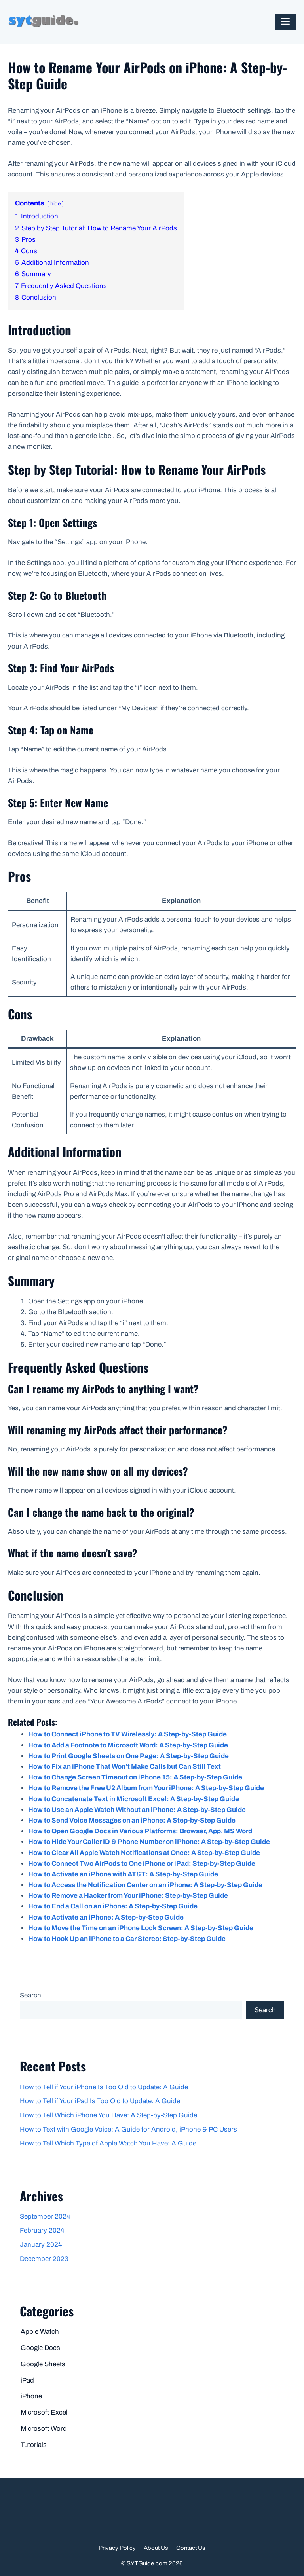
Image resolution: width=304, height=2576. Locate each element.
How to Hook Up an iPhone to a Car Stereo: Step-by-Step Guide (127, 1938)
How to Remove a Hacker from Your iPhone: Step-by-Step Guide (128, 1895)
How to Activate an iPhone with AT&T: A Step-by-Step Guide (123, 1874)
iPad (27, 2380)
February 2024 (42, 2230)
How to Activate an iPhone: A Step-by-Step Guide (106, 1917)
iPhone (31, 2396)
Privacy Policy (117, 2548)
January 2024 (41, 2244)
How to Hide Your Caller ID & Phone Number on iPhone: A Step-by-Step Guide (149, 1842)
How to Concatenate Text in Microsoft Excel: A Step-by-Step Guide (133, 1799)
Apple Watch (40, 2331)
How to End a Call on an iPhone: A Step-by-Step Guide (113, 1906)
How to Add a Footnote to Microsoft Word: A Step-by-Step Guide (128, 1745)
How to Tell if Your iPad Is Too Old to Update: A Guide (100, 2101)
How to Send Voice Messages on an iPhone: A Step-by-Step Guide (132, 1820)
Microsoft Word (44, 2428)
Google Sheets (43, 2364)
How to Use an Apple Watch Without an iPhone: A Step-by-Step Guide (137, 1809)
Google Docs (40, 2348)
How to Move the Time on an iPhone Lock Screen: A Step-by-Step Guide (140, 1928)
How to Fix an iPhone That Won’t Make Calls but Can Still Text (124, 1766)
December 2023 (44, 2259)
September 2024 (45, 2216)
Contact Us (190, 2548)
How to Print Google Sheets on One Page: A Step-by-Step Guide (128, 1756)
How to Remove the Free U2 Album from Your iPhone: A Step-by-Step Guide (146, 1788)
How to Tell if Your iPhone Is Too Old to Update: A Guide (104, 2087)
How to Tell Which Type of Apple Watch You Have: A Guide (108, 2143)
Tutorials (34, 2445)
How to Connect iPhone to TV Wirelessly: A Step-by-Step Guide (127, 1734)
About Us (156, 2548)
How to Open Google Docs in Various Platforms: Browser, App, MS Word (140, 1831)
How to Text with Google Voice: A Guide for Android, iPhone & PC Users (128, 2129)
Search (30, 1995)
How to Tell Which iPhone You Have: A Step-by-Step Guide (108, 2115)
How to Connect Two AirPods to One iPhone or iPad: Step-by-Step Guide (141, 1863)
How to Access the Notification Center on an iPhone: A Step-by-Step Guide (145, 1885)
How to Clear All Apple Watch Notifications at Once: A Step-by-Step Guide (144, 1853)
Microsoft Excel (44, 2412)
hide (55, 204)
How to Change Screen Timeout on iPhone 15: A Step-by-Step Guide (135, 1777)
